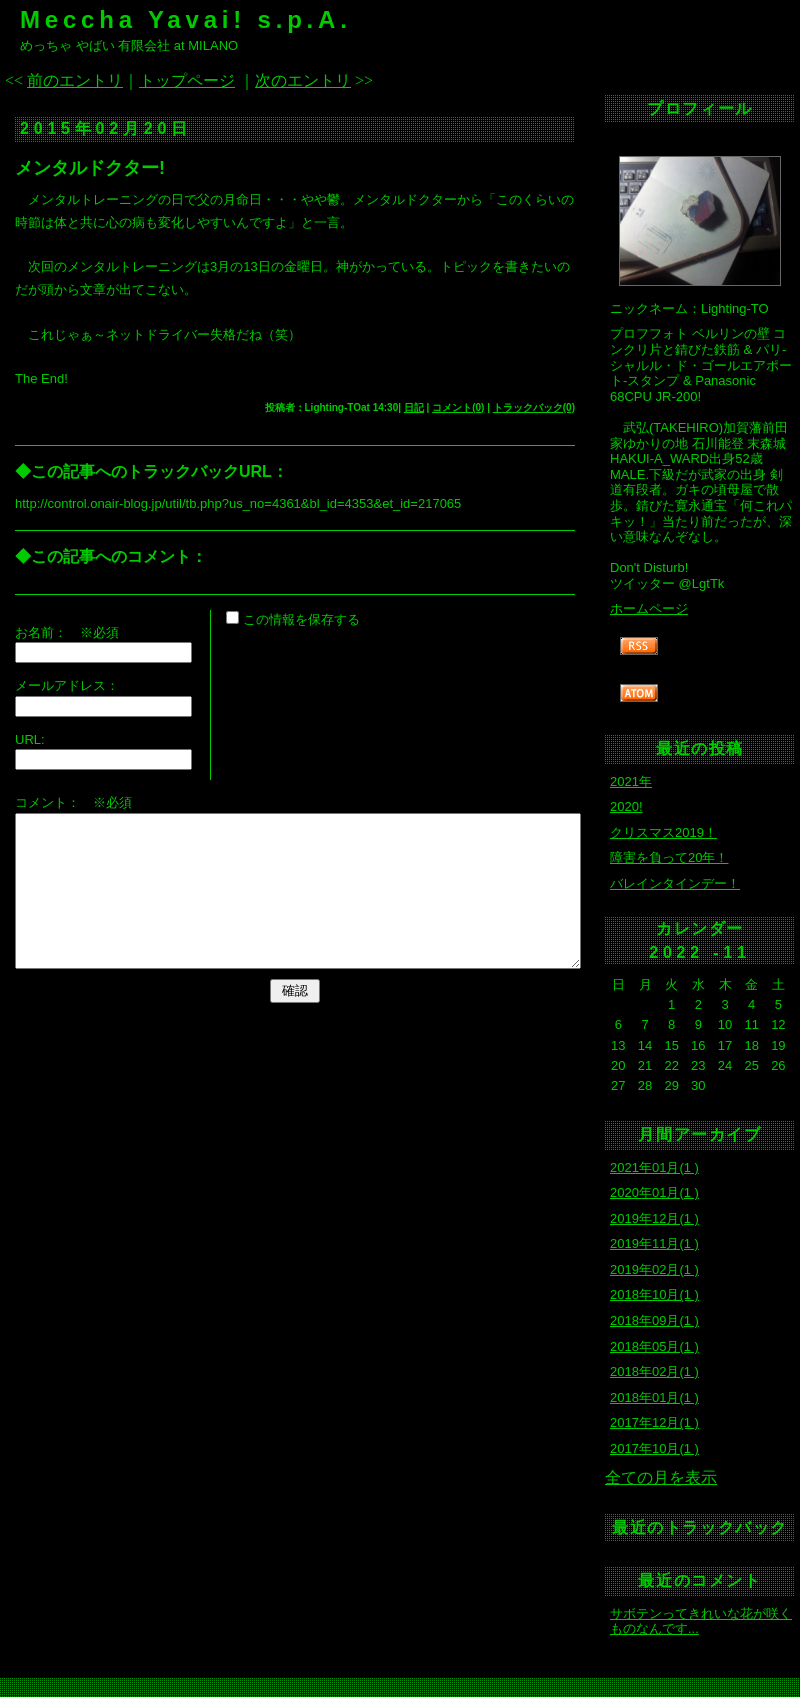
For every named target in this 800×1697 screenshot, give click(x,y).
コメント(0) (458, 407)
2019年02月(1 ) (654, 1269)
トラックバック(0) (534, 407)
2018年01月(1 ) (654, 1397)
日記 (414, 407)
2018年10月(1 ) (654, 1294)
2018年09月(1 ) (654, 1320)
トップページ (187, 80)
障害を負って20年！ (669, 857)
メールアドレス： (67, 685)
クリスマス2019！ (663, 832)
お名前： (47, 632)
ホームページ (649, 608)
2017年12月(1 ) (654, 1422)
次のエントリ (303, 80)
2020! (626, 806)
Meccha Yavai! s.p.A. (186, 19)
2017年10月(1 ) (654, 1448)
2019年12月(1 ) (654, 1218)
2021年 (631, 781)
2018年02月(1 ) (654, 1371)
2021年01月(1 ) (654, 1167)
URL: (30, 739)
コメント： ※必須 (73, 802)
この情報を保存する (293, 619)
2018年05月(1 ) (654, 1346)
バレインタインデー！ (675, 883)
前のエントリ (75, 80)
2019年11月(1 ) (654, 1243)
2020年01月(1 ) (654, 1192)
